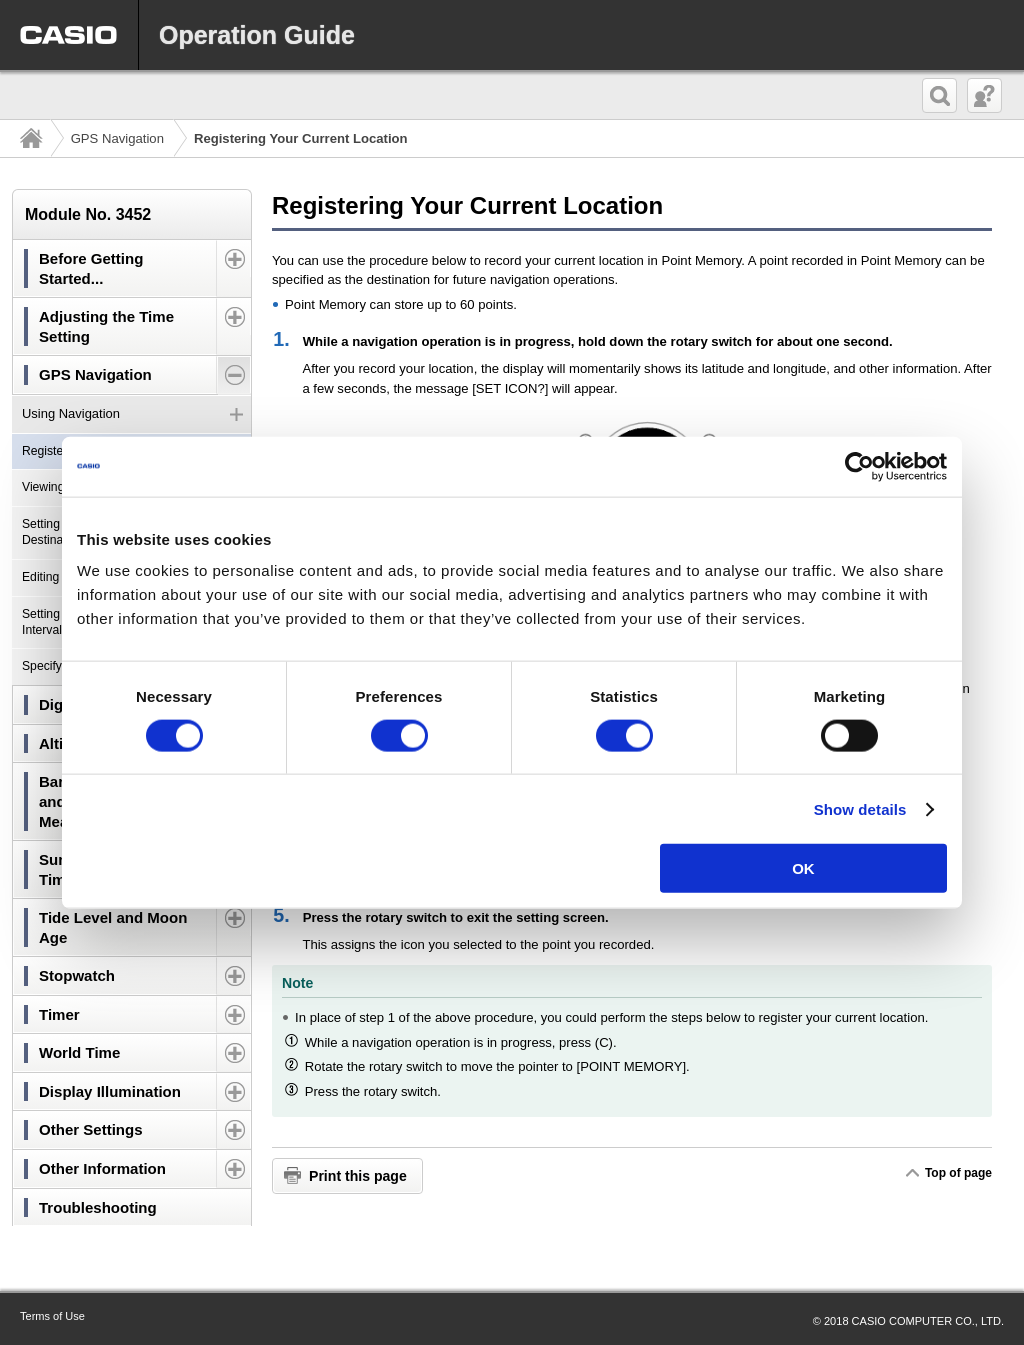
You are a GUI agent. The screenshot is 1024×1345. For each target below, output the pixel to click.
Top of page (958, 1173)
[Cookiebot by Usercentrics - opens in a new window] (859, 466)
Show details (860, 808)
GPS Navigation (117, 138)
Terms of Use (52, 1316)
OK (803, 868)
